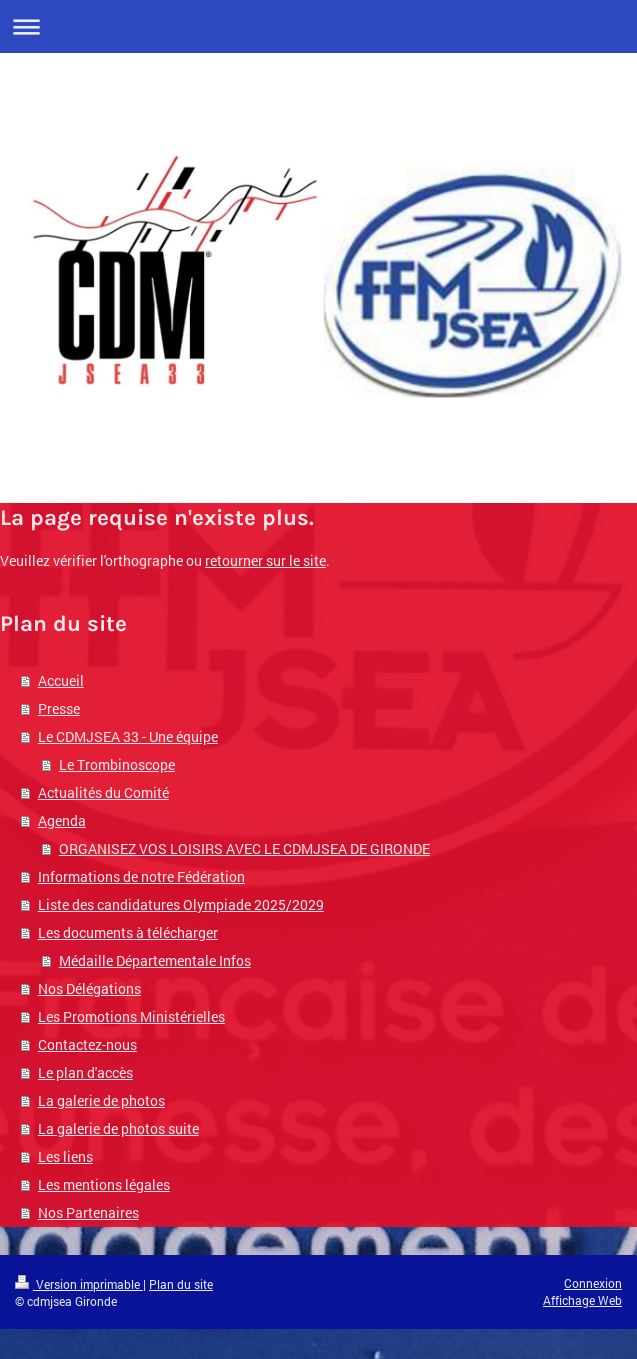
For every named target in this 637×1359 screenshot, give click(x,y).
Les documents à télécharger (128, 932)
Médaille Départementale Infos (155, 960)
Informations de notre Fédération (141, 876)
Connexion (593, 1283)
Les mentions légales (104, 1184)
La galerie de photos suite (118, 1128)
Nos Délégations (89, 988)
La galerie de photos (101, 1100)
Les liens (65, 1156)
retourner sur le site (265, 560)
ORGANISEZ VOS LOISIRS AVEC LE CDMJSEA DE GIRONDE (244, 848)
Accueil (61, 680)
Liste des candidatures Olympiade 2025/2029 (181, 904)
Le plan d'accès (85, 1072)
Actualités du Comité (103, 792)
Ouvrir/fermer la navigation (318, 26)
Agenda (62, 820)
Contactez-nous (87, 1044)
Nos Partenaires (88, 1212)
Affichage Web (582, 1300)
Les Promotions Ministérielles (131, 1016)
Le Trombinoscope (117, 764)
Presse (59, 708)
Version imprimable (79, 1284)
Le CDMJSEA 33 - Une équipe (128, 736)
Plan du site (181, 1284)
